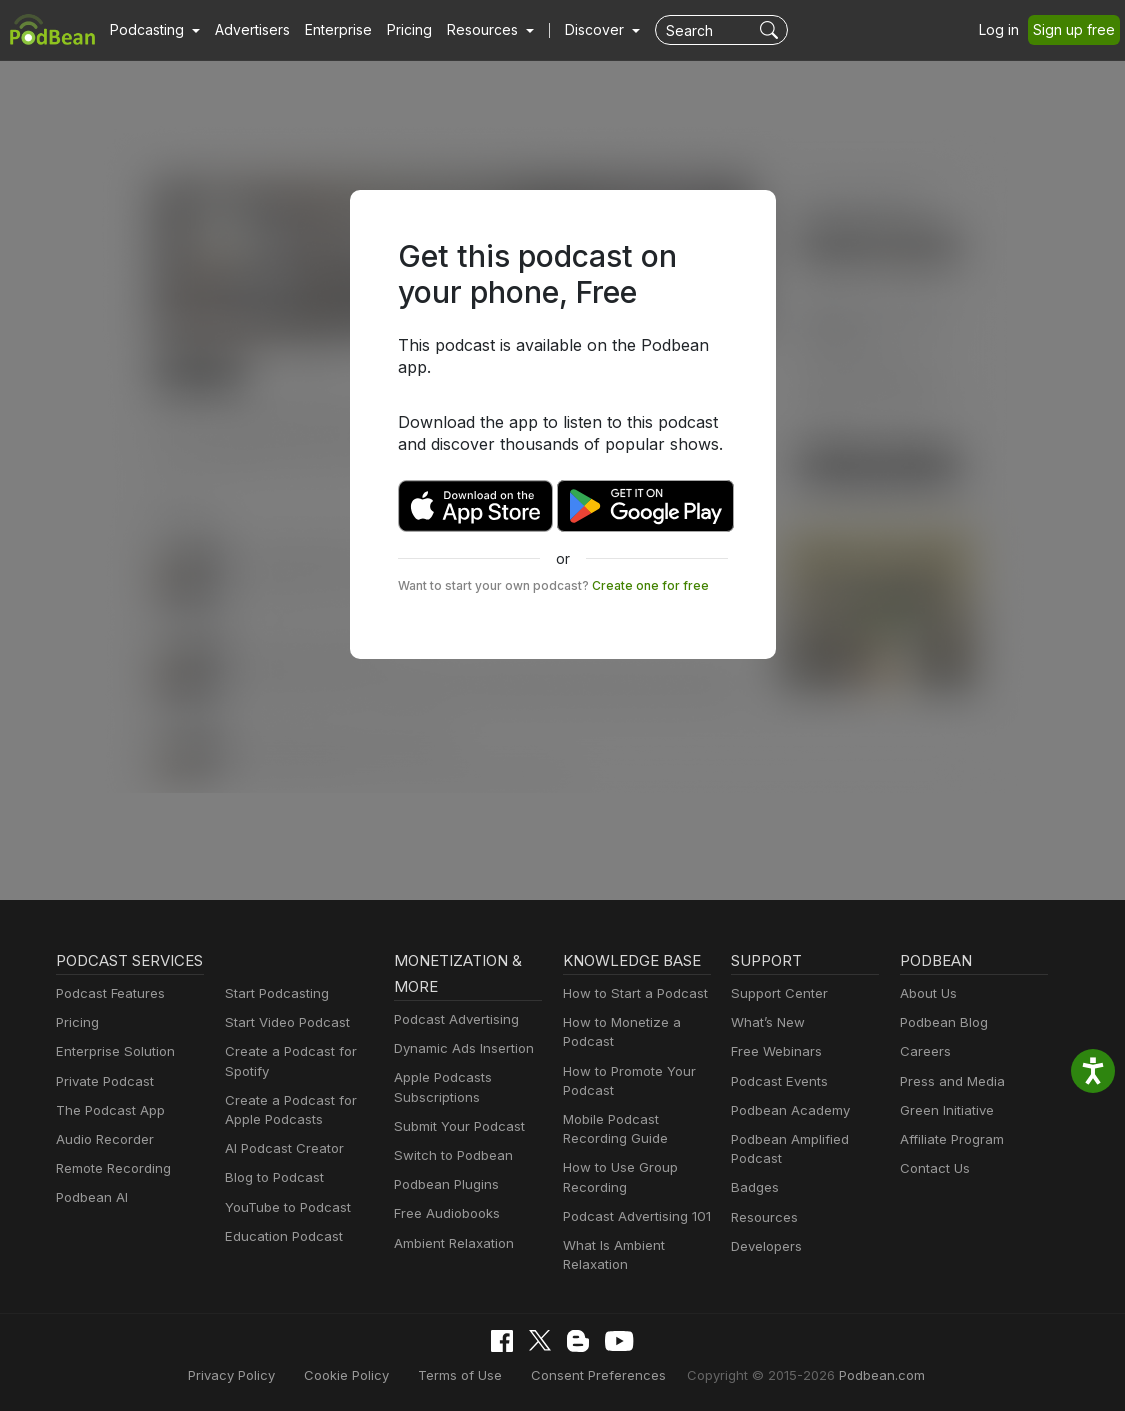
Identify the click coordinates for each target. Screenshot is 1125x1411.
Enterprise (327, 30)
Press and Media (949, 1081)
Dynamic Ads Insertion (459, 1048)
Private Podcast (102, 1107)
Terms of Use (470, 1374)
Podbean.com (858, 1374)
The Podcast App (106, 1136)
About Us (927, 993)
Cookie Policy (364, 1374)
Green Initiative (944, 1110)
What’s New (766, 1022)
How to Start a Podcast (630, 993)
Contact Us (932, 1168)
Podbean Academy (786, 1110)
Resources (762, 1217)
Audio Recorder (102, 1165)
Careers (923, 1051)
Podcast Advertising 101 (634, 1216)
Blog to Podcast (271, 1177)
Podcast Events (777, 1081)
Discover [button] (575, 30)
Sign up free (1078, 30)
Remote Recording (111, 1194)
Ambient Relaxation (451, 1243)
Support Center (775, 993)
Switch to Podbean (449, 1155)
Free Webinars (774, 1051)
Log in (1006, 30)
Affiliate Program (948, 1139)
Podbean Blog (941, 1022)
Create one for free (622, 563)
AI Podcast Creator (280, 1148)
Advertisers (245, 30)
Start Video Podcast (283, 1022)
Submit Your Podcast (455, 1126)
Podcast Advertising (452, 1019)
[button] (152, 30)
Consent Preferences (598, 1374)
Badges (753, 1187)
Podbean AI (90, 1223)
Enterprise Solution (111, 1077)
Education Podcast (280, 1236)
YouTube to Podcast (284, 1207)
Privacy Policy (255, 1374)
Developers (764, 1246)
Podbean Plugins (444, 1184)
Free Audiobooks (443, 1213)
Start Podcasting (273, 993)
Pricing (395, 30)
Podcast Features (107, 1019)
